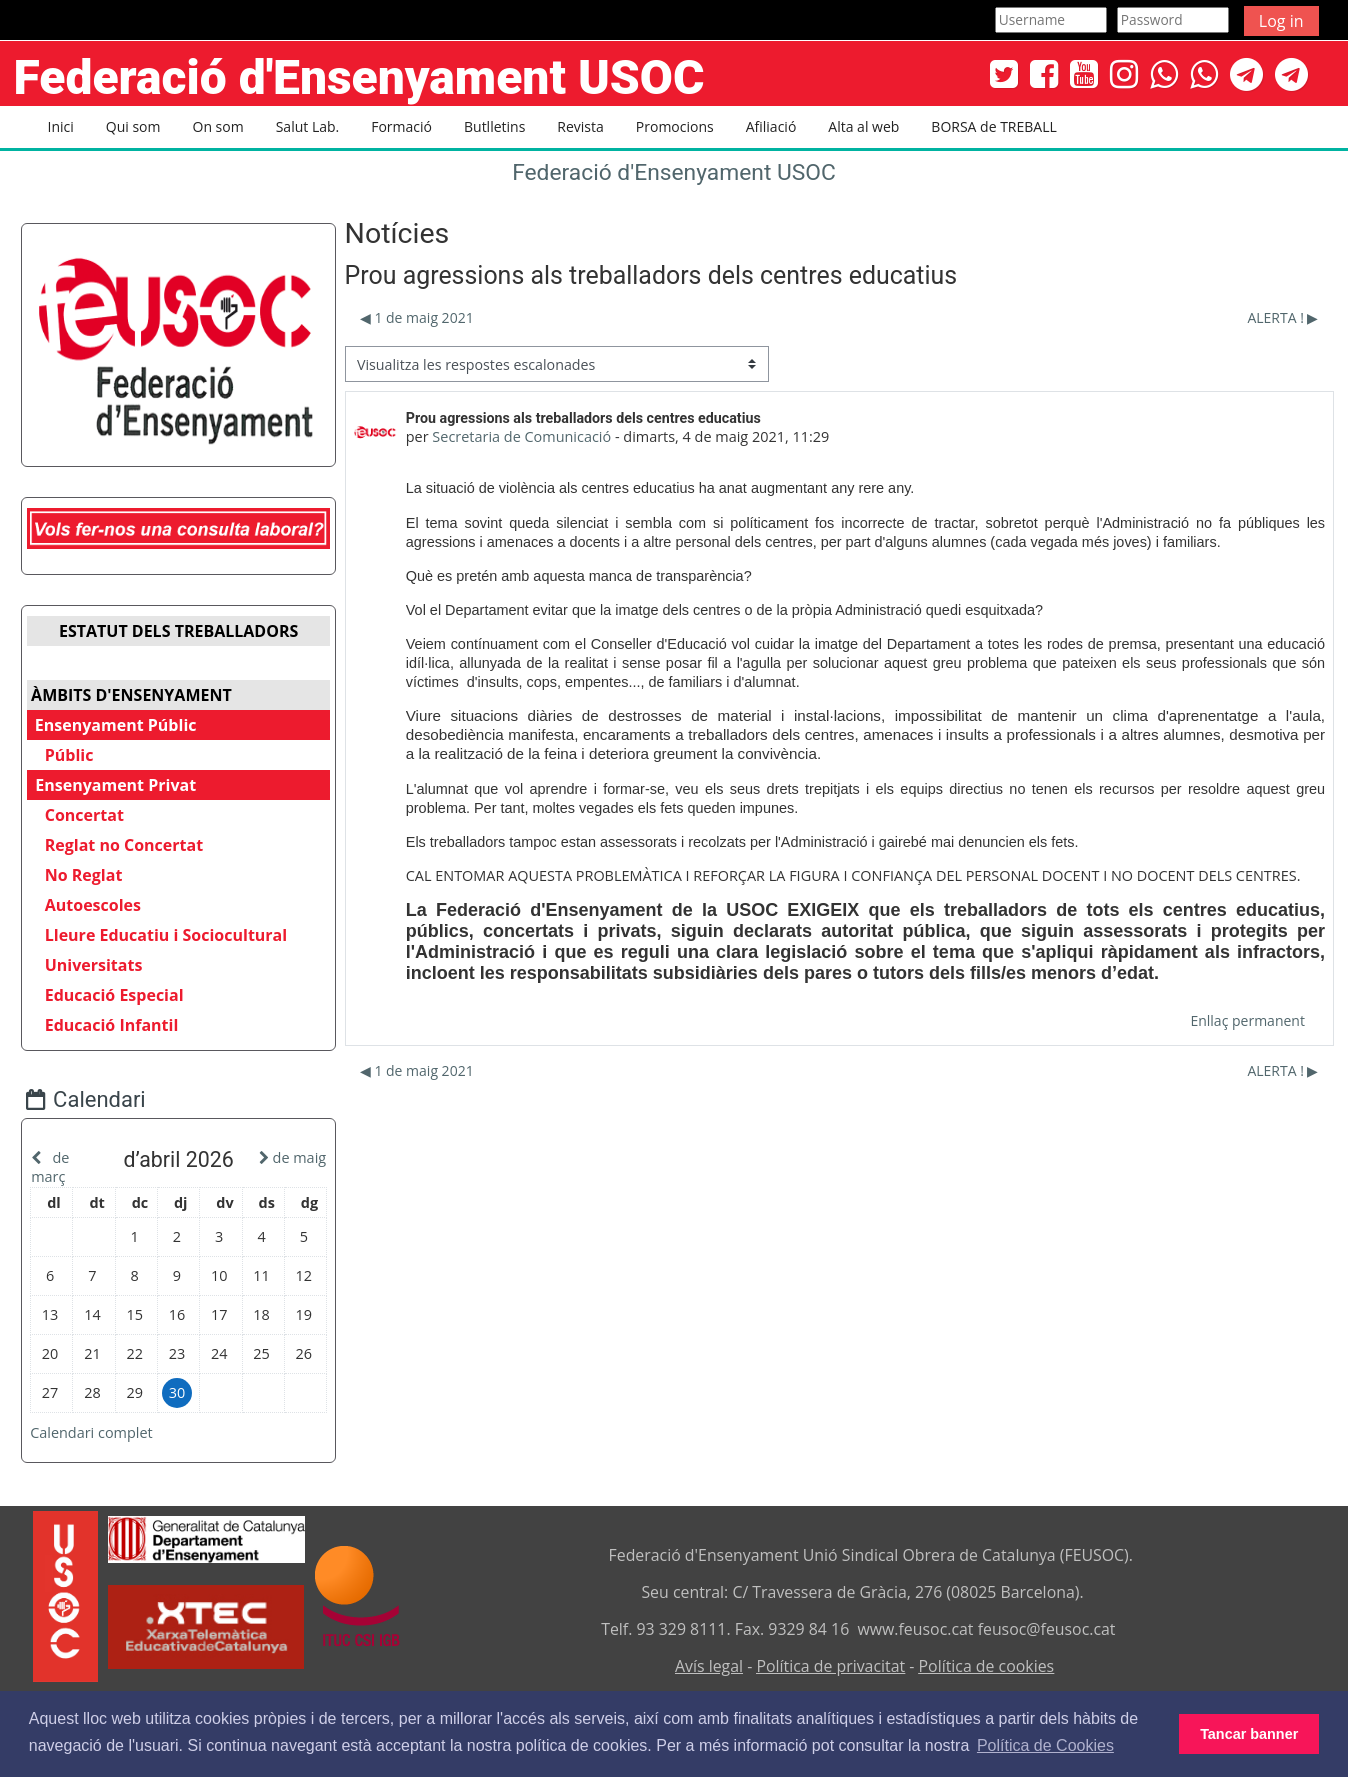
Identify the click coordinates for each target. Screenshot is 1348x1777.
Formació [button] (401, 126)
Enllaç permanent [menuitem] (1248, 1020)
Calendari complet (106, 1428)
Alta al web (863, 126)
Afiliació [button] (771, 126)
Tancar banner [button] (1249, 1734)
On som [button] (218, 126)
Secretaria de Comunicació (521, 436)
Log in (1281, 21)
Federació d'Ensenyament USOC (674, 172)
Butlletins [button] (494, 126)
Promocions (675, 126)
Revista (580, 126)
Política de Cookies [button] (1045, 1745)
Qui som (133, 126)
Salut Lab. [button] (308, 126)
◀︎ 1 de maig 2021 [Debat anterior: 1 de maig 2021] (416, 317)
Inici (61, 126)
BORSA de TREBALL (993, 126)
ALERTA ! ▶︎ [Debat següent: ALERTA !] (1283, 317)
